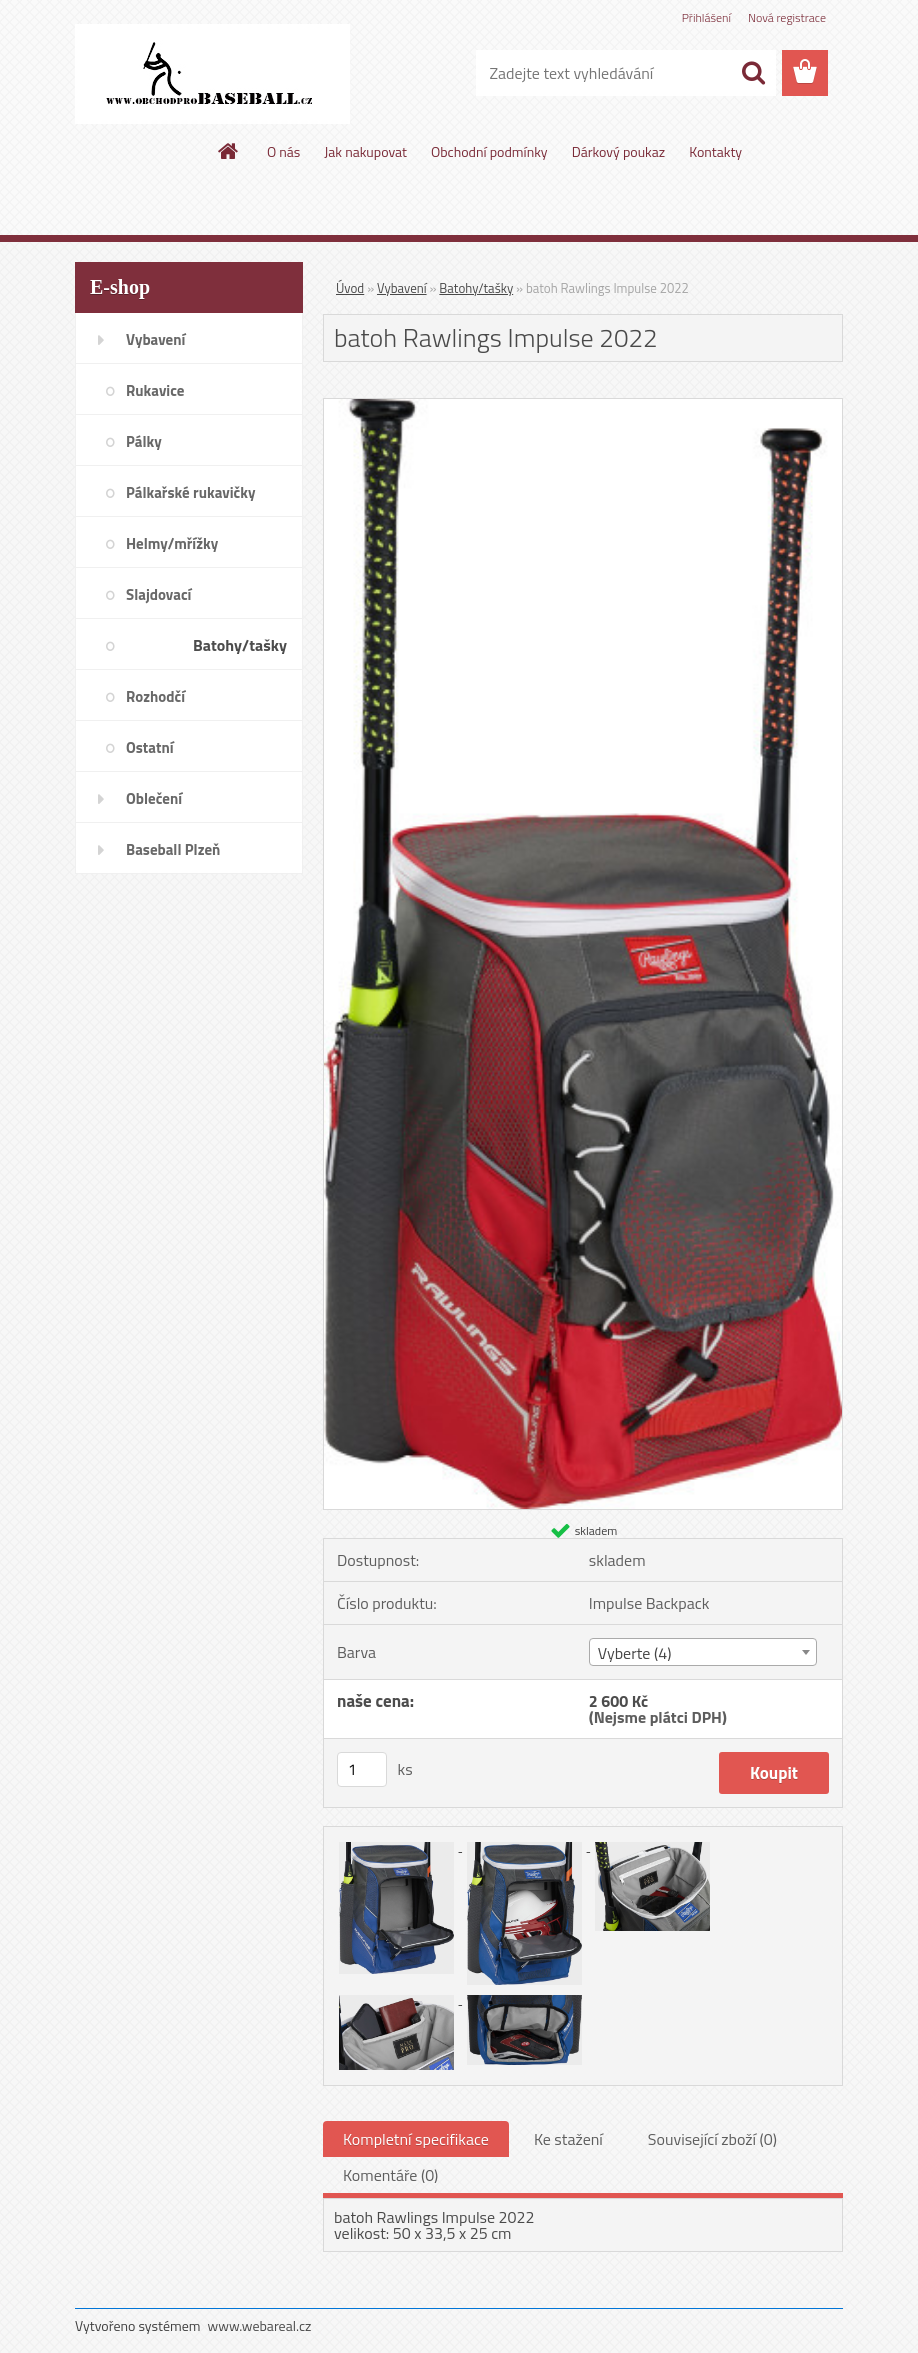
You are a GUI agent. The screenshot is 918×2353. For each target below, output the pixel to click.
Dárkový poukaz (619, 151)
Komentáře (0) (390, 2175)
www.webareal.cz (260, 2325)
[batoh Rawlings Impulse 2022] (583, 407)
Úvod (350, 288)
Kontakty (715, 151)
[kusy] (362, 1769)
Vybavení (402, 288)
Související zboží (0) (712, 2139)
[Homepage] (229, 151)
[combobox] (703, 1652)
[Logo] (212, 74)
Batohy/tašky (476, 288)
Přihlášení (706, 17)
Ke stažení (568, 2139)
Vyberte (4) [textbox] (635, 1653)
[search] (753, 73)
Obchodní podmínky (489, 151)
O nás (283, 151)
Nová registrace (787, 17)
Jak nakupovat (365, 151)
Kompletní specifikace (416, 2139)
